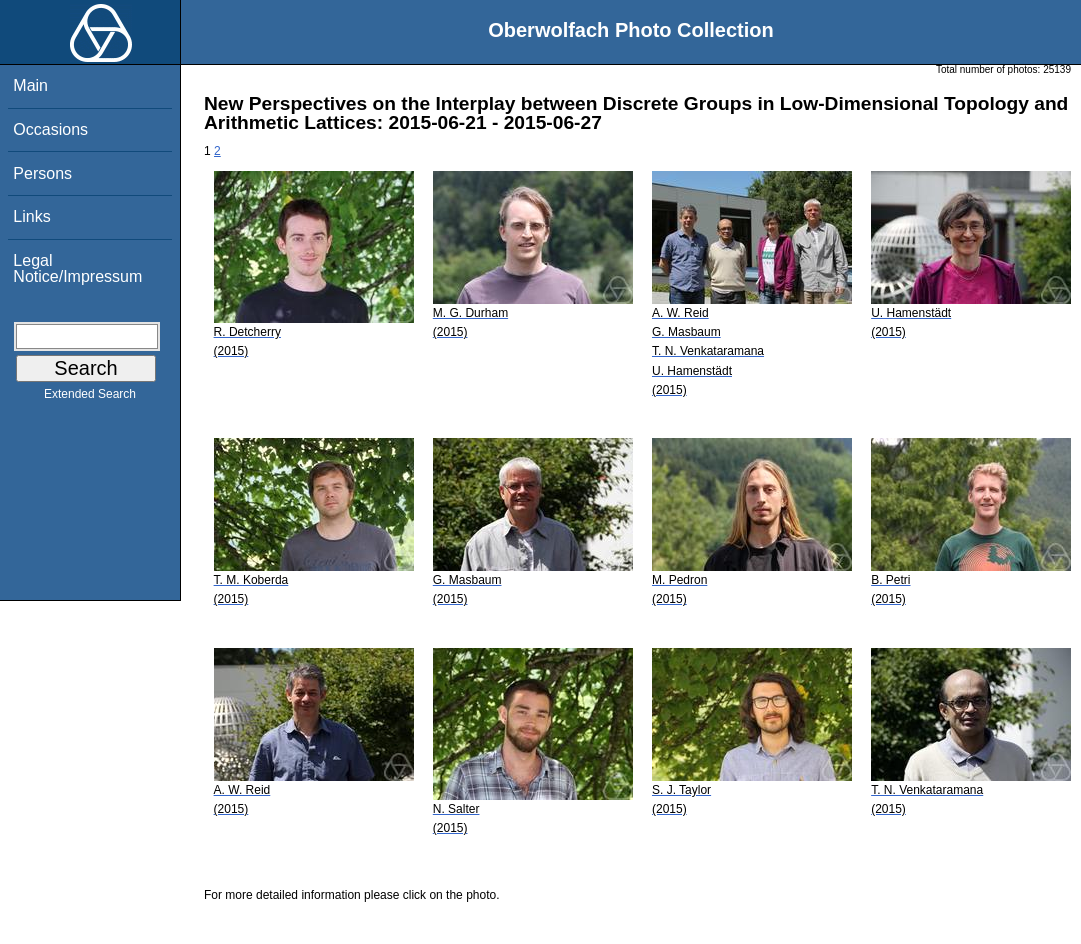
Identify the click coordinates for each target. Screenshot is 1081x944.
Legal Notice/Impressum (77, 268)
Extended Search (90, 398)
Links (31, 216)
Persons (42, 173)
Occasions (50, 129)
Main (30, 85)
